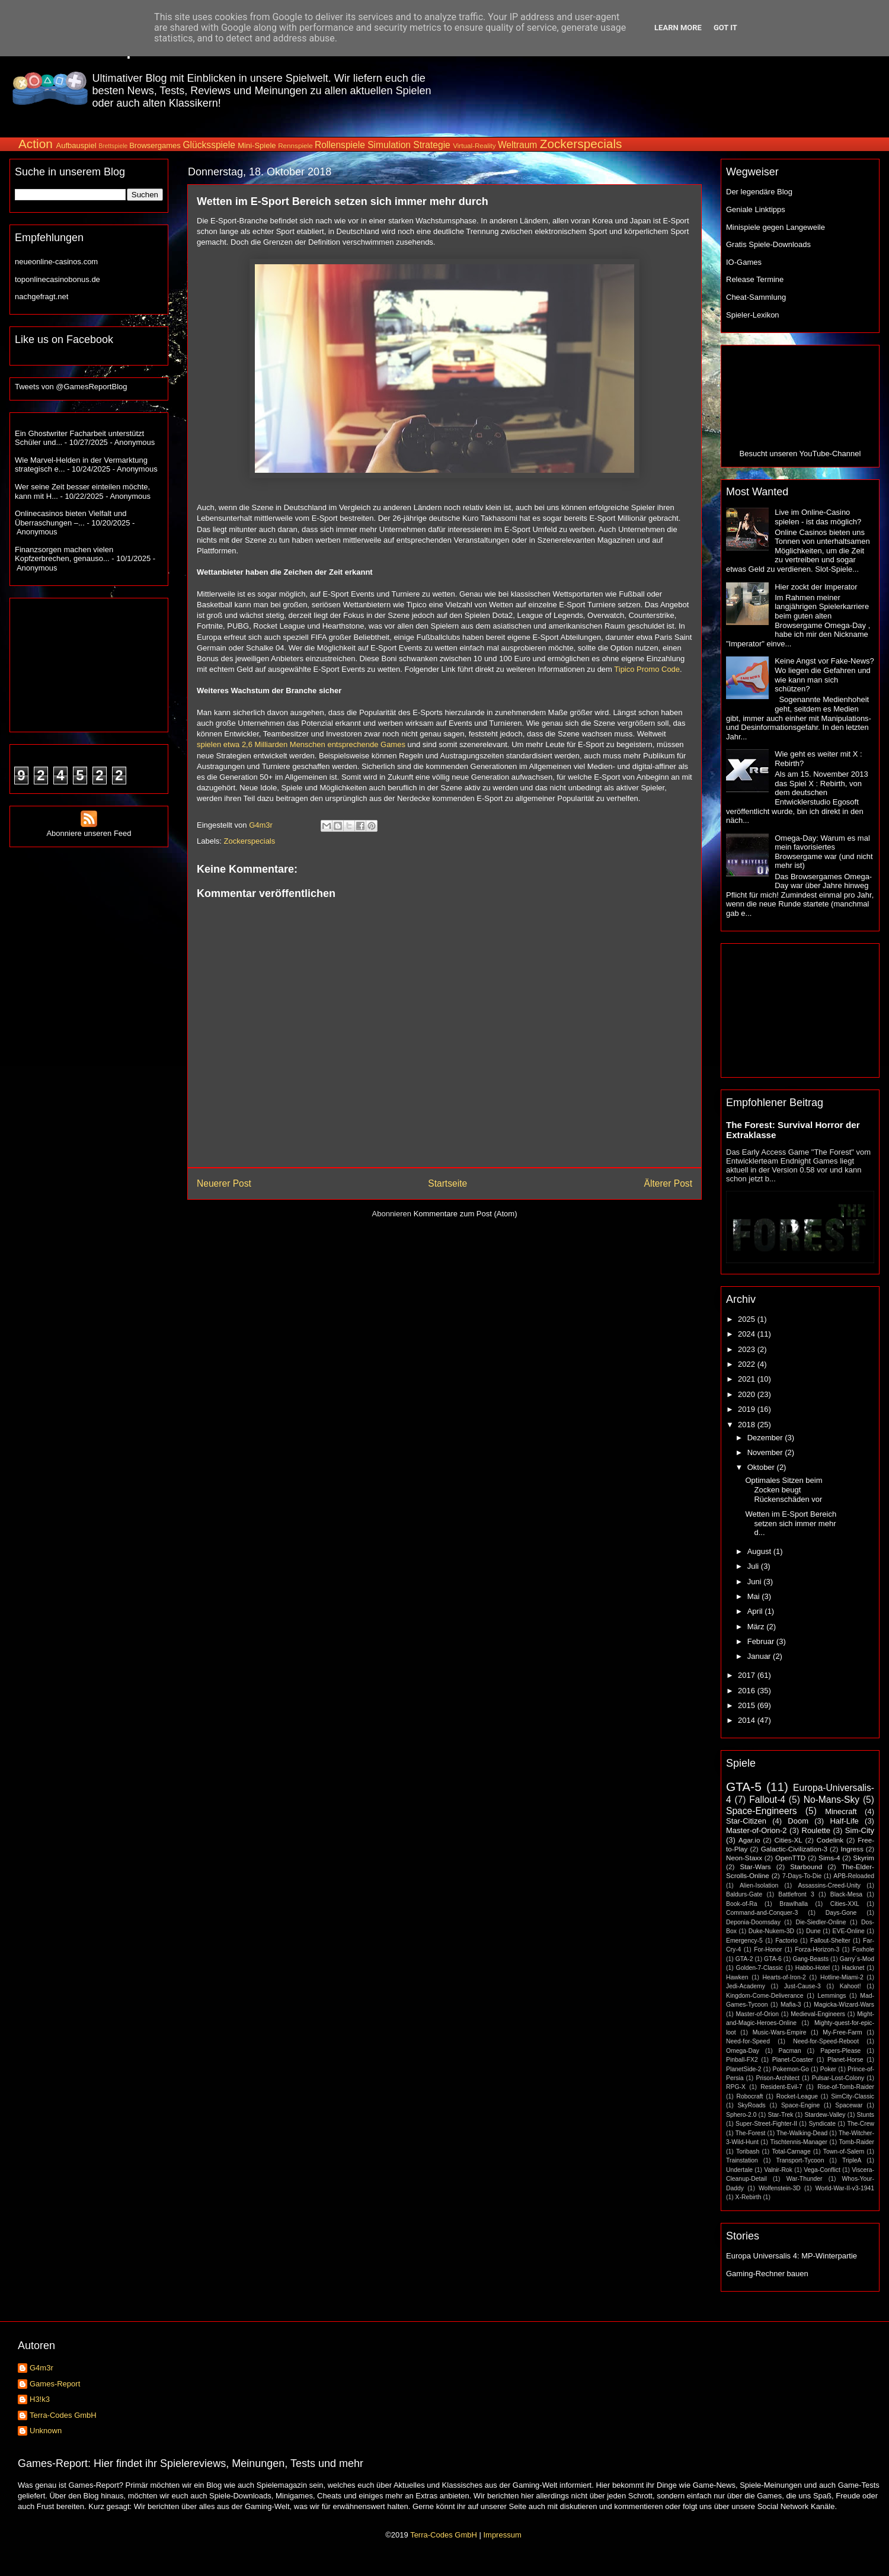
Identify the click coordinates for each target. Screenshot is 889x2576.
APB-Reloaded (853, 1876)
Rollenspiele (340, 145)
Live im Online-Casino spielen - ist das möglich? (818, 517)
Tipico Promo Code (647, 669)
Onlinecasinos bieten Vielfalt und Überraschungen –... (70, 518)
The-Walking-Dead (801, 2133)
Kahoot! (850, 1986)
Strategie (431, 145)
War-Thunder (804, 2178)
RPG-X (736, 2087)
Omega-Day (742, 2051)
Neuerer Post (224, 1183)
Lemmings (831, 1995)
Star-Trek (780, 2115)
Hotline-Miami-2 (842, 1977)
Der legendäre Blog (759, 191)
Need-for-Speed (748, 2041)
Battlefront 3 (796, 1894)
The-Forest (750, 2133)
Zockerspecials (581, 143)
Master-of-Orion (757, 2014)
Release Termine (755, 279)
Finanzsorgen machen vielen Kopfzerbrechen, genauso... (64, 554)
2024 (747, 1333)
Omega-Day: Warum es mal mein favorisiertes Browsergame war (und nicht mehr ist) (823, 852)
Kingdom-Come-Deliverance (765, 1995)
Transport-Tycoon (800, 2160)
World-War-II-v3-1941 (845, 2188)
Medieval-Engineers (818, 2014)
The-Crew (860, 2123)
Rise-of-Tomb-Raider (845, 2087)
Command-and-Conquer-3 (762, 1912)
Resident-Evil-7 (781, 2087)
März (757, 1626)
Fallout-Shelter (830, 1940)
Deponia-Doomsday (753, 1922)
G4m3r (41, 2367)
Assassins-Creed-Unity (829, 1885)
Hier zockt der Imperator (816, 586)
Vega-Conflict (822, 2170)
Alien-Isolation (759, 1885)
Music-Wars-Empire (780, 2032)
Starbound (806, 1866)
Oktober (762, 1467)
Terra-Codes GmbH (63, 2415)
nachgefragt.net (41, 296)
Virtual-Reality (474, 145)
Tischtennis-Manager (798, 2142)
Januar (760, 1656)
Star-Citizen (746, 1820)
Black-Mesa (846, 1894)
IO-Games (744, 262)
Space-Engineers (761, 1811)
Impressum (502, 2534)
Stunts (865, 2115)
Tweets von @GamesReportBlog (71, 386)
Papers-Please (840, 2051)
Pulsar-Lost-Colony (838, 2078)
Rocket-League (797, 2096)
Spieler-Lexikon (752, 314)
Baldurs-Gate (744, 1894)
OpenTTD (790, 1857)
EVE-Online (849, 1931)
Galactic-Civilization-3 (794, 1849)
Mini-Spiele (257, 145)
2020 (747, 1394)
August (760, 1551)
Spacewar (848, 2105)
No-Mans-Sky (831, 1800)
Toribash (747, 2151)
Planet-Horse (845, 2059)
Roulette (816, 1830)
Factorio (786, 1940)
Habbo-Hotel (812, 1968)
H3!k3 (40, 2399)
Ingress (851, 1849)
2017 (747, 1675)
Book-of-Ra (741, 1904)
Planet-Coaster (792, 2059)
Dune (813, 1931)
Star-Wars (755, 1866)
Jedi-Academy (745, 1986)
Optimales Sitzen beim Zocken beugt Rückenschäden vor (783, 1489)
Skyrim (863, 1857)
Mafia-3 (791, 2004)
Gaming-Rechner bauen (767, 2273)
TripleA (852, 2160)
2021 (747, 1378)
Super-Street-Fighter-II (766, 2123)
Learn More (678, 27)
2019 (747, 1409)
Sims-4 (829, 1857)
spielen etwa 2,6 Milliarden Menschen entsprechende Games (301, 744)
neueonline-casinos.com (56, 261)
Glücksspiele (209, 145)
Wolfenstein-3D (780, 2188)
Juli (754, 1566)
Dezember (766, 1437)
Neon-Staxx (744, 1857)
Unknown (46, 2430)
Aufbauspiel (76, 145)
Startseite (447, 1183)
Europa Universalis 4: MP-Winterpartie (791, 2255)
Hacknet (853, 1968)
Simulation (389, 145)
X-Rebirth (748, 2197)
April (756, 1611)
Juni (755, 1581)
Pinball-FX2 (742, 2059)
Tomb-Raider (856, 2142)
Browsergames (155, 145)
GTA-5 (744, 1786)
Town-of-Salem (843, 2151)
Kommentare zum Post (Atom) (465, 1213)
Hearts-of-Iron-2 (784, 1977)
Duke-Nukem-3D (771, 1931)
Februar (761, 1641)
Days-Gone (841, 1912)
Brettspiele (112, 146)
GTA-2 (744, 1959)
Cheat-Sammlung (756, 297)
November (766, 1452)
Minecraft (840, 1811)
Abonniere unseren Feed (88, 829)
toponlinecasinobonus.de (57, 279)
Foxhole (863, 1949)
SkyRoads (751, 2105)
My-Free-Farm (842, 2032)
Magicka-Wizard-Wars (844, 2004)
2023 (747, 1349)
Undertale (739, 2170)
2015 (747, 1705)
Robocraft (749, 2096)
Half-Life (844, 1820)
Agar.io (749, 1840)
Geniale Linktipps (755, 209)
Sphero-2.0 (741, 2115)
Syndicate (822, 2123)
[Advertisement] (662, 88)
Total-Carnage (791, 2151)
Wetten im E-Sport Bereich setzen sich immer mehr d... (790, 1523)
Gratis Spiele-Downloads (768, 244)
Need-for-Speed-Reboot (826, 2041)
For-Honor (768, 1949)
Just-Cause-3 (802, 1986)
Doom (798, 1820)
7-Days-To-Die (801, 1876)
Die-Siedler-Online (821, 1922)
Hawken (737, 1977)
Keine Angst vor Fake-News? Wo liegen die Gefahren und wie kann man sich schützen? (824, 674)
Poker (828, 2069)
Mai (754, 1596)
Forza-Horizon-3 (817, 1949)
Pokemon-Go (791, 2069)
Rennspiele (295, 145)
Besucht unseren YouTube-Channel (800, 453)
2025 (747, 1319)
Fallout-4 (767, 1800)
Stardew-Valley (824, 2115)
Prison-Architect (777, 2078)
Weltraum (517, 145)
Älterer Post (668, 1183)
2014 (747, 1720)
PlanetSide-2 (744, 2069)
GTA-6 (773, 1959)
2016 (747, 1690)
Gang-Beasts (810, 1959)
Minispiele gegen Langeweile (775, 227)
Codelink (830, 1840)
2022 (747, 1364)
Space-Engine (800, 2105)
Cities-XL (788, 1840)
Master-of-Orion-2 (756, 1830)
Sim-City (859, 1830)
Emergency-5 (744, 1940)
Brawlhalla (793, 1904)
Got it (725, 27)
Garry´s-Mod (857, 1959)
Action (35, 143)
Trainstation (742, 2160)
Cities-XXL (844, 1904)
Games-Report (55, 2383)
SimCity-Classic (852, 2096)
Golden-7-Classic (760, 1968)
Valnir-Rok (778, 2170)
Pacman (790, 2051)
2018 (747, 1424)
